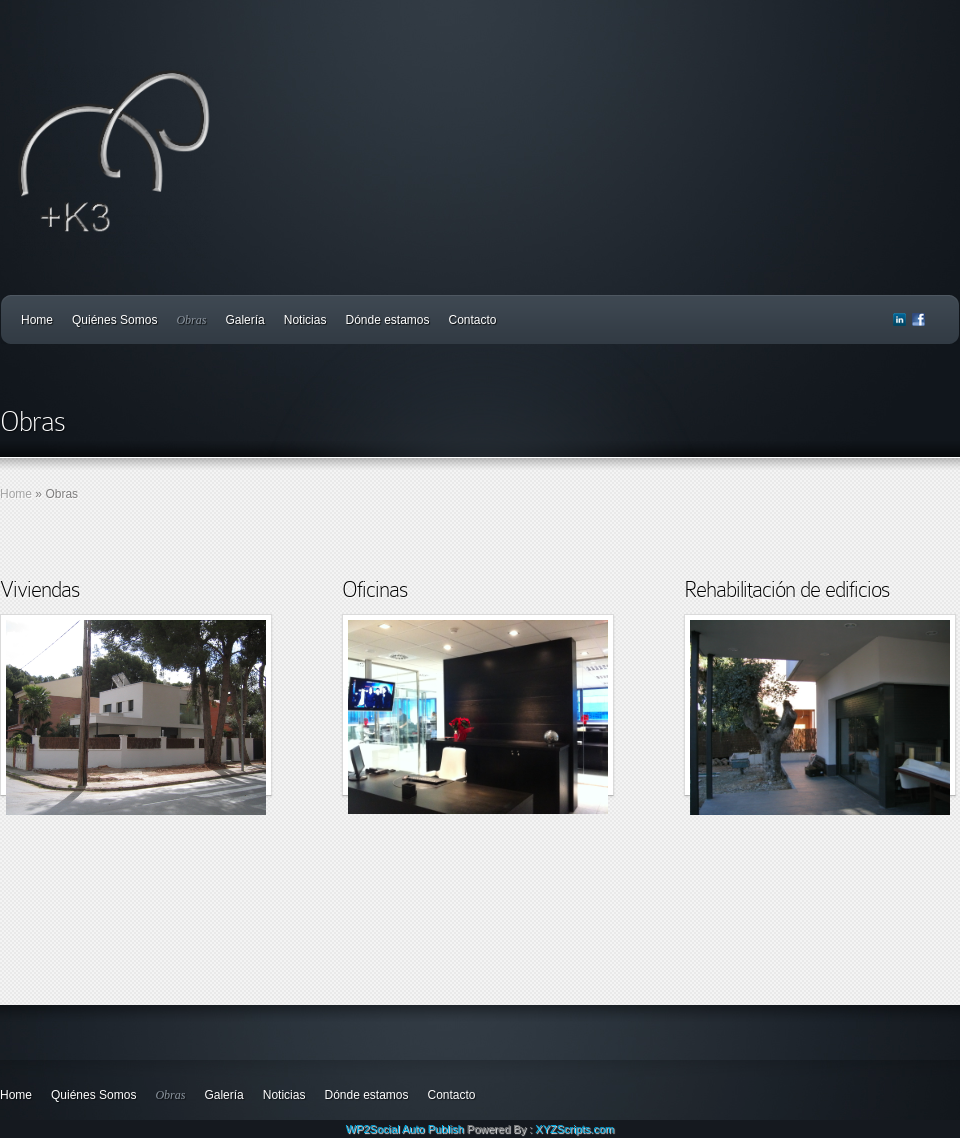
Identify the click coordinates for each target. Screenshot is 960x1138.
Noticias (305, 320)
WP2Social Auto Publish (405, 1129)
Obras (191, 320)
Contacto (473, 320)
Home (37, 320)
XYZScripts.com (574, 1129)
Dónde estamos (387, 320)
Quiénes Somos (114, 320)
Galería (244, 320)
